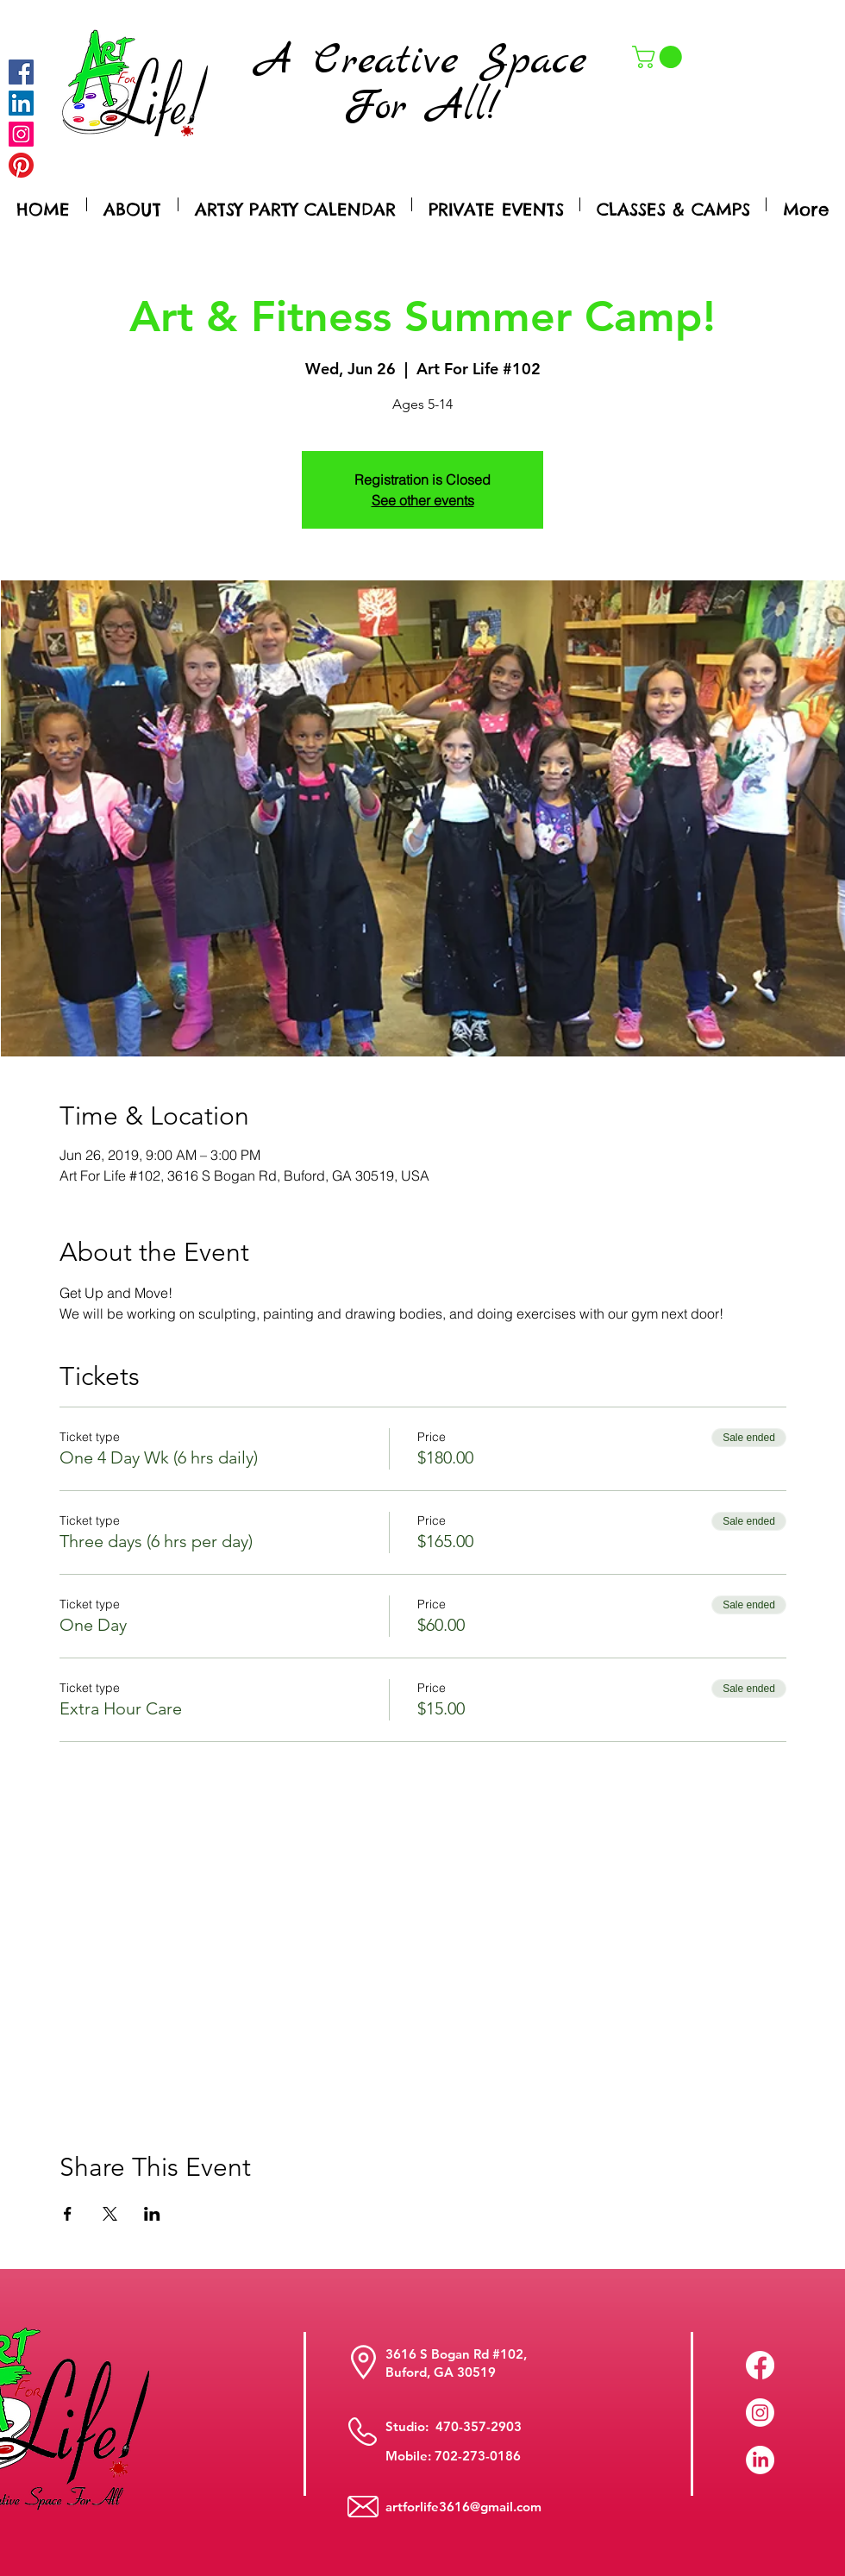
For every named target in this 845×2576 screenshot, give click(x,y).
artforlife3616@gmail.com (463, 2506)
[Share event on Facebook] (67, 2214)
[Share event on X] (110, 2214)
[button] (659, 57)
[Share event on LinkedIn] (152, 2214)
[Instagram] (21, 134)
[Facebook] (21, 72)
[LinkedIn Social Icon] (21, 103)
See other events (423, 500)
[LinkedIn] (760, 2460)
